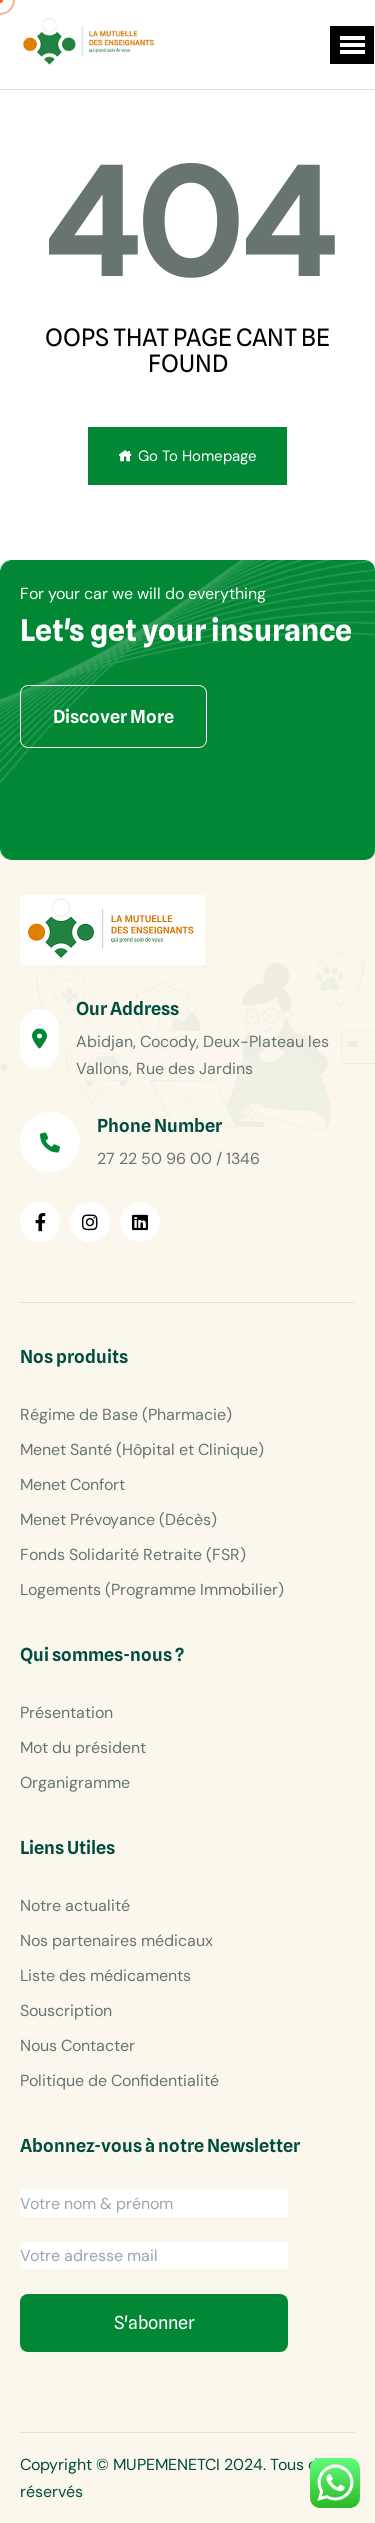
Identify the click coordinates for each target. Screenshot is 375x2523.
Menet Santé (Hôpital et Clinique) (142, 1449)
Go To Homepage (187, 456)
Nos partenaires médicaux (116, 1940)
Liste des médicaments (105, 1975)
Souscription (66, 2010)
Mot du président (83, 1747)
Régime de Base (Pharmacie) (126, 1414)
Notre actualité (75, 1905)
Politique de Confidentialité (119, 2080)
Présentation (66, 1712)
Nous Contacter (77, 2045)
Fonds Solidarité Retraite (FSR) (133, 1554)
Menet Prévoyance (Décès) (118, 1519)
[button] (352, 45)
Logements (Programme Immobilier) (152, 1589)
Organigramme (75, 1782)
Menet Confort (72, 1484)
